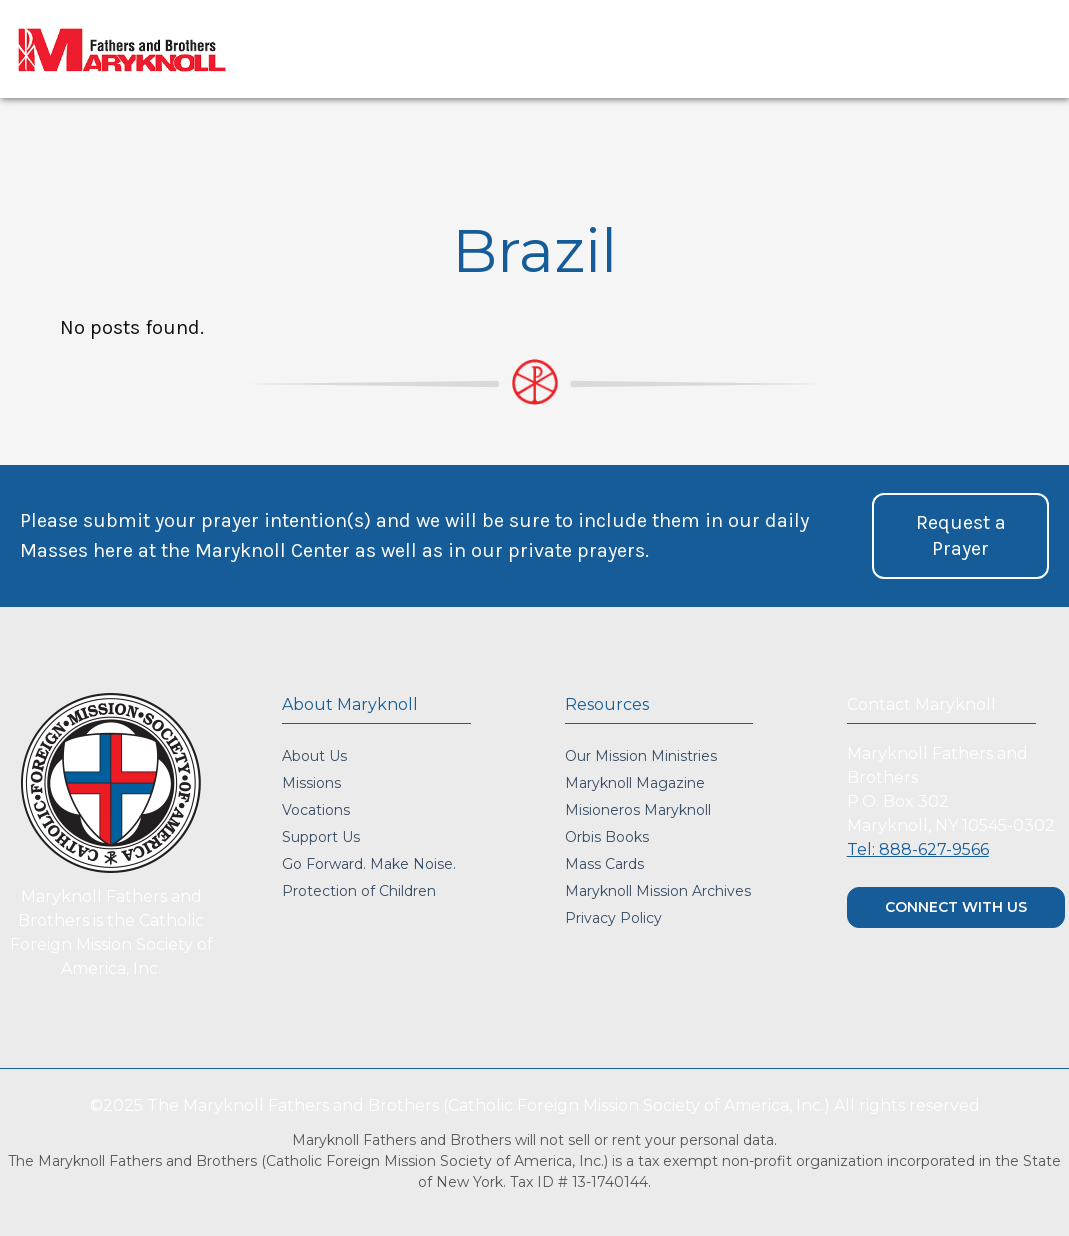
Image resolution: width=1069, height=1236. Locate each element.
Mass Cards (604, 864)
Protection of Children (359, 891)
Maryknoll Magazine (635, 783)
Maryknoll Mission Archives (658, 891)
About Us (314, 756)
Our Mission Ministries (641, 756)
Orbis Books (607, 837)
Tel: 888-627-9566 (918, 849)
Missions (311, 783)
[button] (960, 536)
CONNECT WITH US (956, 907)
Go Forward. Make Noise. (369, 864)
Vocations (316, 810)
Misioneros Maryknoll (638, 810)
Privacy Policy (613, 918)
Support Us (321, 837)
